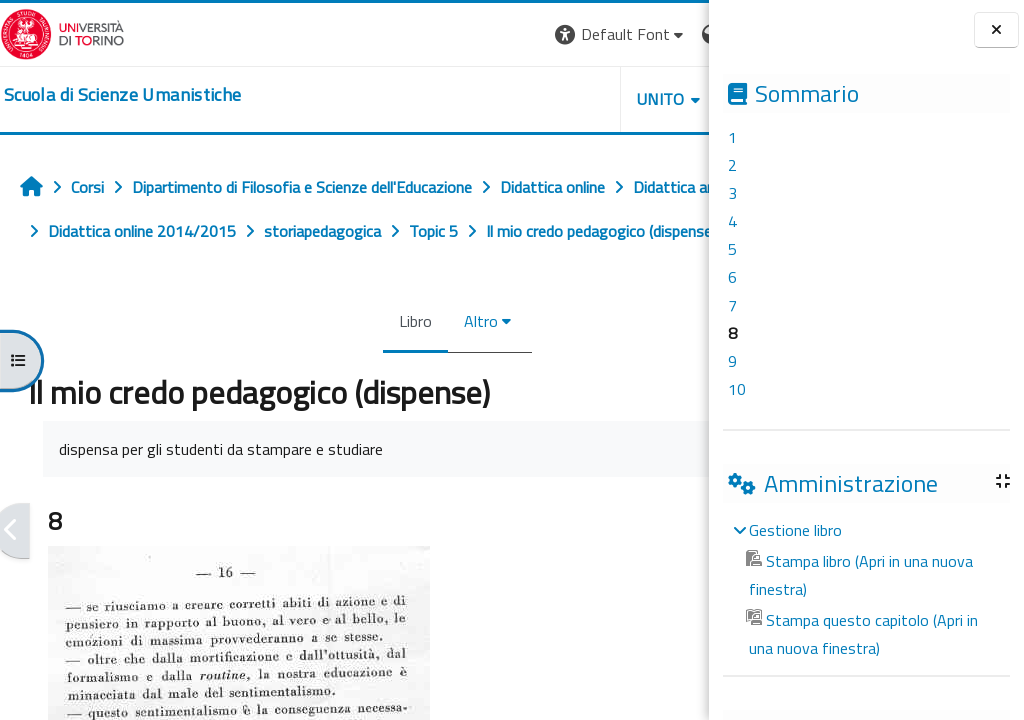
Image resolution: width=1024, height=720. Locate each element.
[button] (434, 34)
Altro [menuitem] (388, 365)
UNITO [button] (475, 99)
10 (737, 389)
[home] (122, 95)
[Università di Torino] (62, 32)
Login (674, 34)
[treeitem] (866, 589)
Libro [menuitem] (322, 365)
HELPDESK (588, 99)
